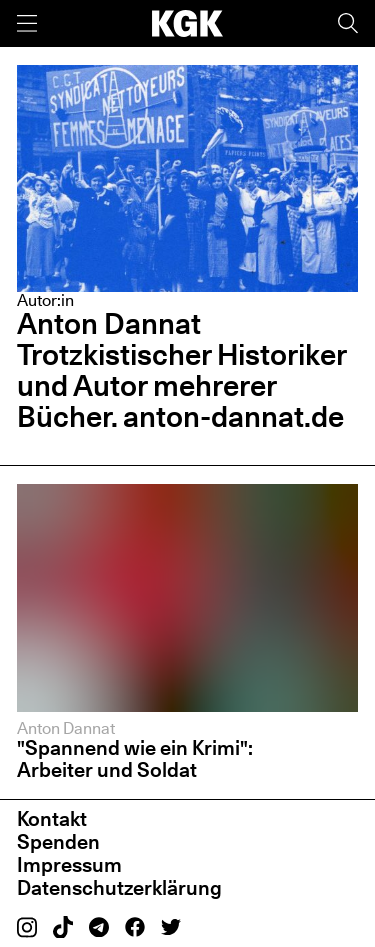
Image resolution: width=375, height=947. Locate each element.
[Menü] (27, 23)
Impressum (69, 865)
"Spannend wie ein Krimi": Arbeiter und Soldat (135, 759)
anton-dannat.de (233, 416)
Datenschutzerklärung (119, 888)
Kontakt (52, 819)
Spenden (58, 842)
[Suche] (348, 23)
